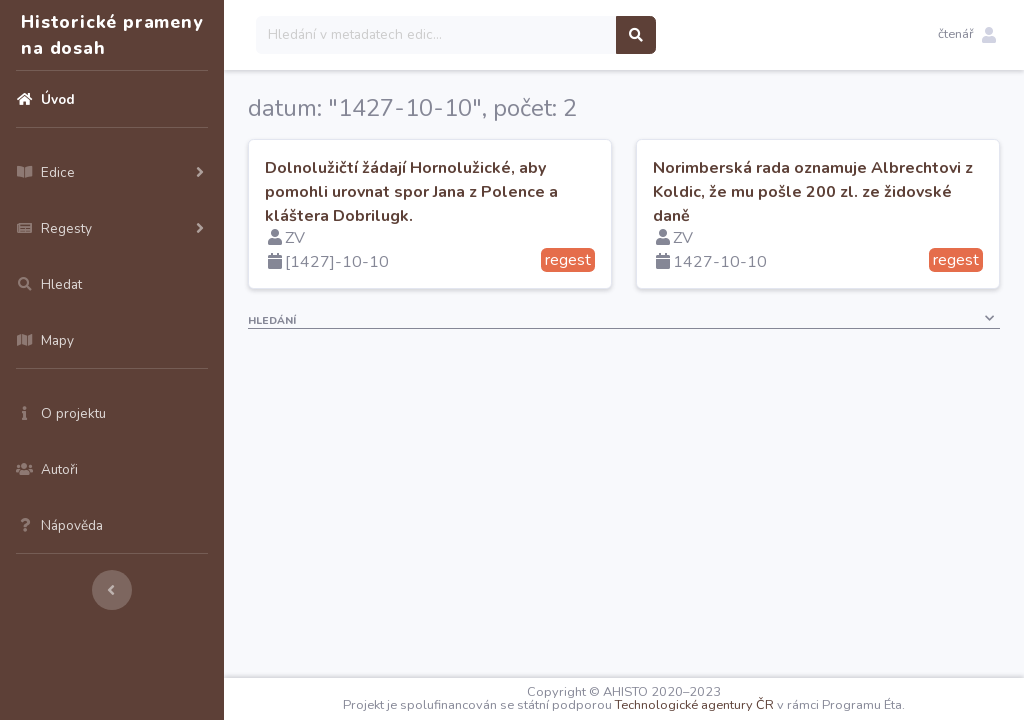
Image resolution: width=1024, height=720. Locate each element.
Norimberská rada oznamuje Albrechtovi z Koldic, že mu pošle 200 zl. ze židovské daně (813, 192)
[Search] (436, 35)
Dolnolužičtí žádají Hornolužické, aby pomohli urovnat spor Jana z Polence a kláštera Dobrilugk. (411, 192)
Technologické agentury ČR (694, 705)
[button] (967, 35)
